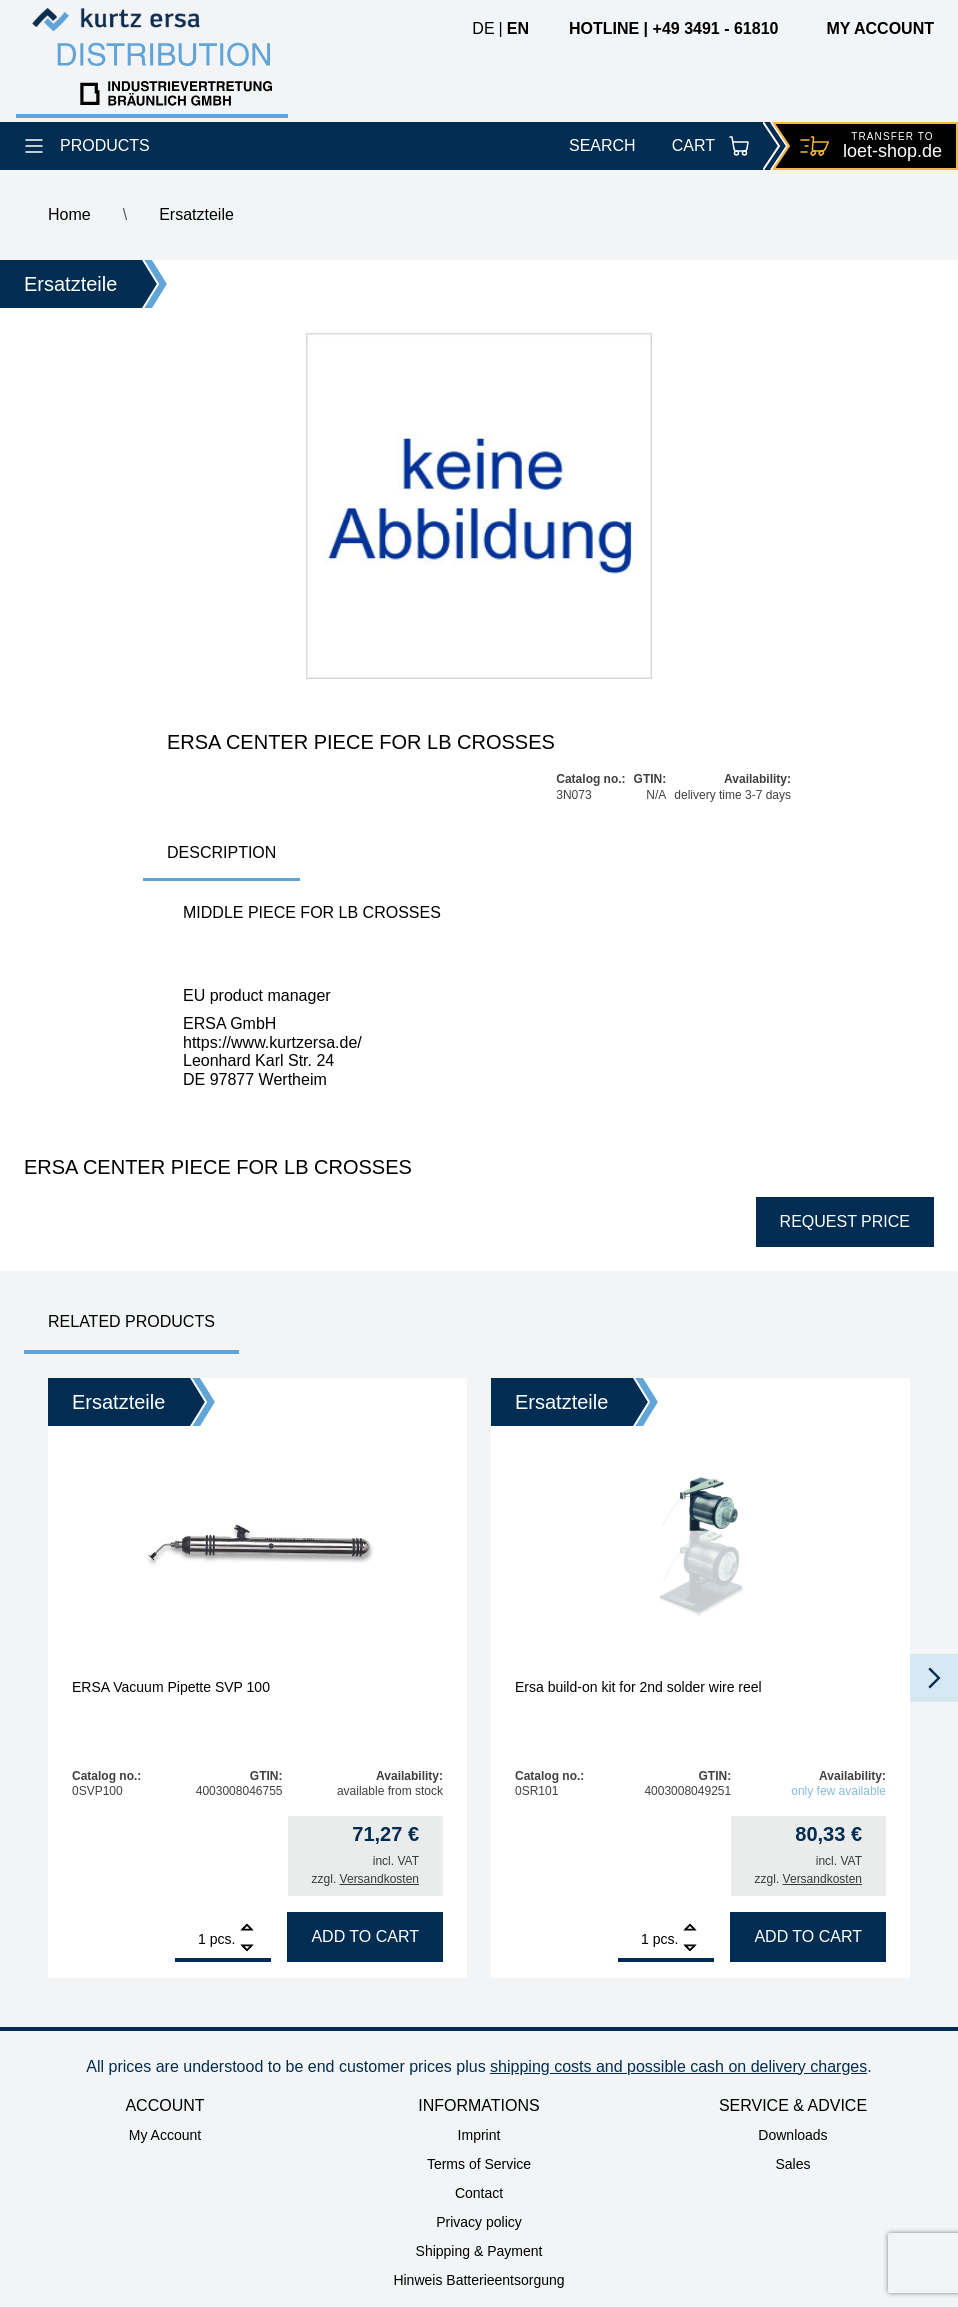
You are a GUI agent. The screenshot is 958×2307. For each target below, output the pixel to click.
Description (221, 852)
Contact (479, 2193)
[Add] (247, 1929)
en (518, 28)
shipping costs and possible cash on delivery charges (678, 2066)
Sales (792, 2164)
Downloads (792, 2135)
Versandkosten (379, 1879)
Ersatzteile (196, 214)
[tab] (221, 854)
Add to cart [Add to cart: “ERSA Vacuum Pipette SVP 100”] (365, 1936)
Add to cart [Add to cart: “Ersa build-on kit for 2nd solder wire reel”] (808, 1936)
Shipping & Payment (479, 2251)
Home (69, 214)
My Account (165, 2135)
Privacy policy (479, 2222)
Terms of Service (479, 2164)
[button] (934, 1678)
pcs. (223, 1939)
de (483, 28)
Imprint (479, 2135)
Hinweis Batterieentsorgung (478, 2280)
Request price (845, 1221)
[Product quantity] (190, 1939)
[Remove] (247, 1948)
